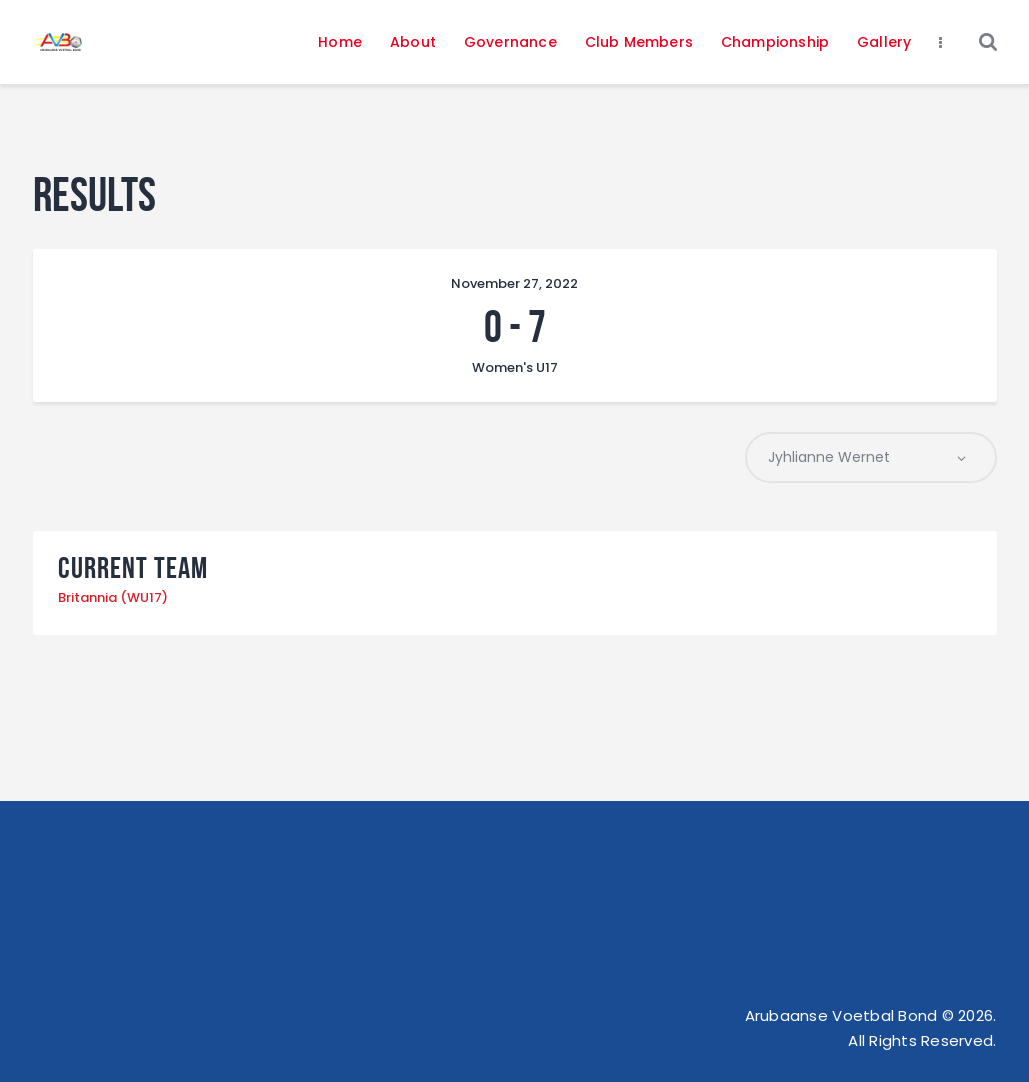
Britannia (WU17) (113, 597)
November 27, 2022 (514, 283)
